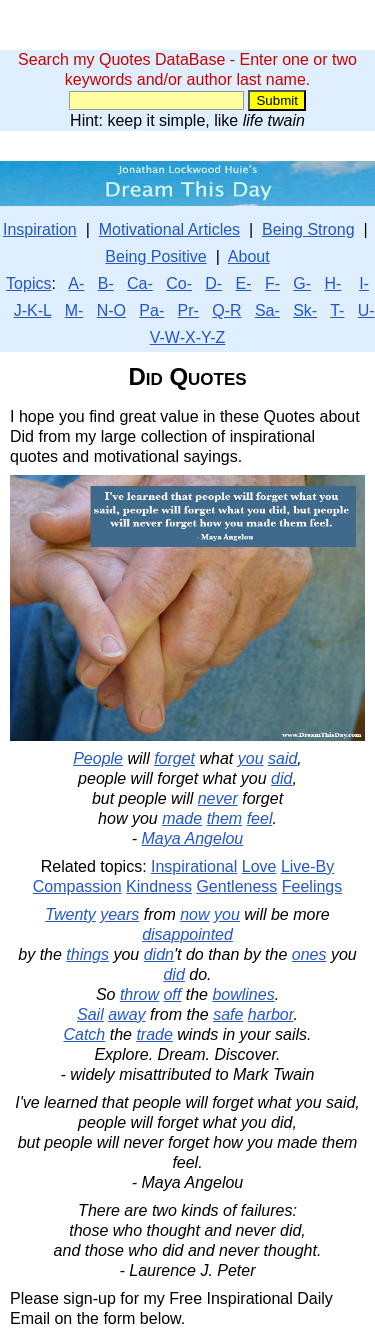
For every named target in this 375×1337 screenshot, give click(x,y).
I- (364, 283)
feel (260, 818)
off (172, 994)
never (218, 798)
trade (154, 1034)
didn (159, 954)
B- (106, 283)
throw (139, 994)
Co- (179, 283)
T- (337, 310)
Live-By (307, 866)
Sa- (267, 310)
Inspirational (194, 866)
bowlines (243, 994)
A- (76, 283)
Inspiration (40, 229)
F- (272, 283)
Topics (28, 283)
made (182, 818)
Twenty (70, 914)
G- (302, 283)
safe (228, 1014)
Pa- (151, 310)
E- (244, 283)
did (281, 778)
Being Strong (308, 229)
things (87, 954)
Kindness (159, 886)
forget (174, 758)
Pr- (188, 310)
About (249, 256)
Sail (90, 1014)
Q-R (226, 310)
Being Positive (155, 256)
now (194, 914)
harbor (271, 1014)
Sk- (305, 310)
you (251, 758)
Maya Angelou (193, 838)
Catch (84, 1034)
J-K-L (33, 310)
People (98, 758)
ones (309, 954)
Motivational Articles (169, 229)
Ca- (140, 283)
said (282, 758)
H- (332, 283)
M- (74, 310)
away (126, 1014)
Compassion (77, 886)
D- (213, 283)
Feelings (312, 886)
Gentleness (236, 886)
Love (259, 866)
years (119, 914)
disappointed (187, 934)
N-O (111, 310)
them (225, 818)
